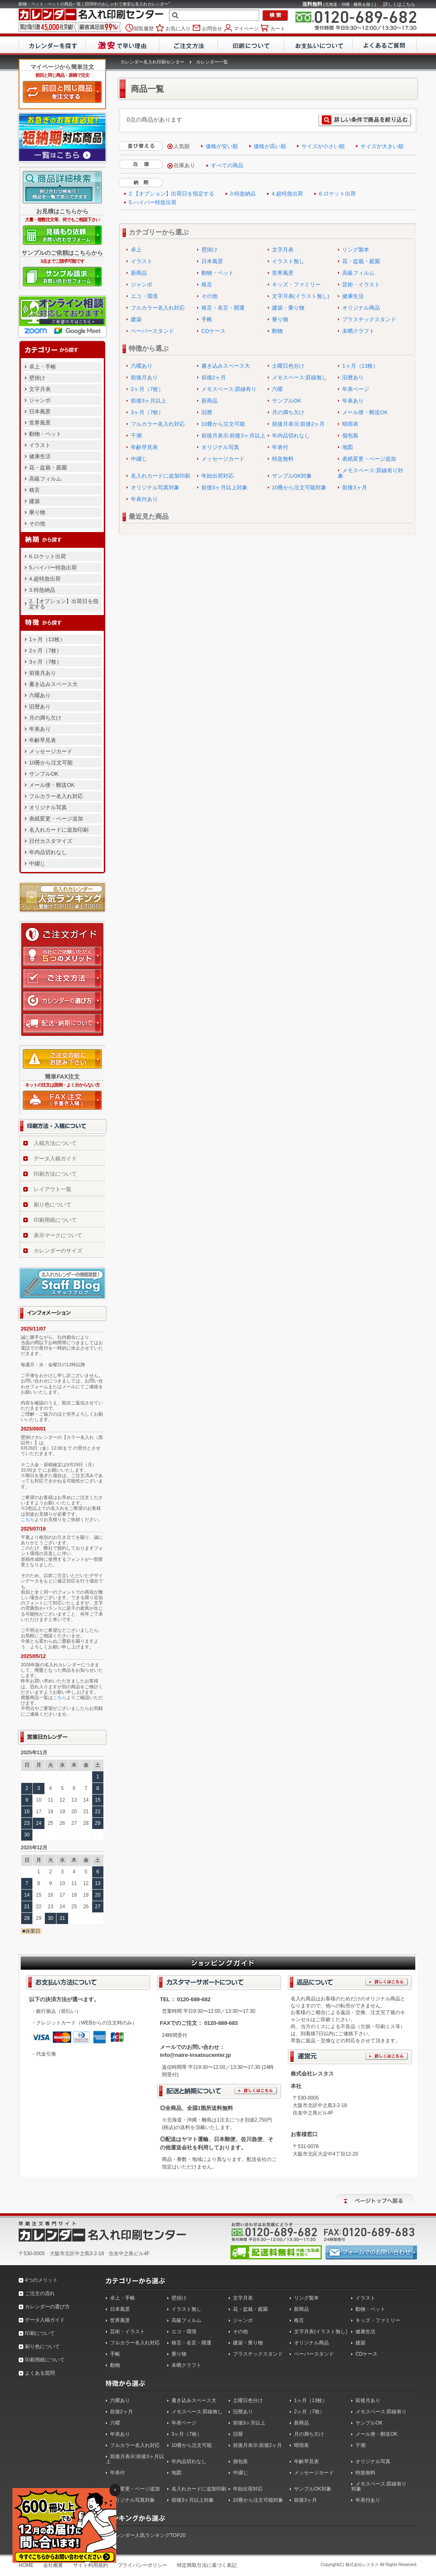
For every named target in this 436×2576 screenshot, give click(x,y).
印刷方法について (55, 1174)
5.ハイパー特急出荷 (53, 567)
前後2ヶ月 (213, 377)
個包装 (350, 435)
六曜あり (40, 695)
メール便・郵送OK (52, 785)
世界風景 (40, 423)
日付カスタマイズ (50, 841)
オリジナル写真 (48, 807)
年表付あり (144, 499)
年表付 (280, 447)
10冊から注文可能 (51, 762)
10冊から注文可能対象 (299, 487)
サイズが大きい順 (382, 146)
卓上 (136, 250)
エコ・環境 (144, 296)
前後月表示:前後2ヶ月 (298, 424)
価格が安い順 (222, 146)
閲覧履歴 (144, 28)
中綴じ (37, 863)
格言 (34, 490)
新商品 (139, 273)
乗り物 (37, 512)
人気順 (182, 146)
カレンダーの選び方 (47, 2307)
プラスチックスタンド (369, 319)
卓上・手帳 (42, 367)
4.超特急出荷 (45, 579)
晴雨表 (350, 424)
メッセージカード (50, 751)
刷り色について (52, 1204)
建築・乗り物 (288, 308)
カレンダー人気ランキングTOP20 (148, 2535)
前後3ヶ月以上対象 (224, 487)
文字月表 (40, 389)
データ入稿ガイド (55, 1158)
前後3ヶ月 (354, 487)
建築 (34, 501)
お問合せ (211, 28)
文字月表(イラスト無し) (301, 296)
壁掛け (37, 378)
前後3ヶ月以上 (148, 401)
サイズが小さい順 (323, 146)
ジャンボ (40, 400)
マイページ (246, 28)
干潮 (136, 435)
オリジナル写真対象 (155, 487)
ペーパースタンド (152, 331)
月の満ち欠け (45, 718)
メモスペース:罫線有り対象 (370, 473)
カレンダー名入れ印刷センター (152, 61)
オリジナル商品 (361, 308)
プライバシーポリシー (142, 2565)
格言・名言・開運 (223, 308)
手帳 (206, 319)
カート (277, 28)
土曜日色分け (288, 366)
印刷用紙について (55, 1220)
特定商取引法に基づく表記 (207, 2565)
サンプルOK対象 (292, 476)
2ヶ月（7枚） (45, 650)
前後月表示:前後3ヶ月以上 (233, 435)
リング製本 (355, 250)
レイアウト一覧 (52, 1189)
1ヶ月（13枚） (47, 639)
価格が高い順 (270, 146)
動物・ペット (45, 434)
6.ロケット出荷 (47, 556)
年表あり (40, 729)
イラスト (40, 445)
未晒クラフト (358, 331)
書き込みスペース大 (53, 684)
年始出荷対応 (217, 476)
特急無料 (283, 459)
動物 (277, 331)
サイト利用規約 (90, 2565)
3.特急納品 (42, 590)
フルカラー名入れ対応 (56, 796)
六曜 (277, 389)
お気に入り (177, 28)
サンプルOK (44, 774)
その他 (37, 523)
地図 (347, 447)
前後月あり (42, 673)
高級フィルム (45, 479)
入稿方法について (55, 1143)
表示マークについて (58, 1235)
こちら (27, 1519)
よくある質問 (40, 2373)
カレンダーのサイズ (58, 1251)
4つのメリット (41, 2280)
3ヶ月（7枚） (45, 662)
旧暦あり (40, 706)
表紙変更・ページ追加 (56, 819)
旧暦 (206, 412)
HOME (26, 2565)
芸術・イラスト (361, 284)
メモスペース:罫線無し (300, 377)
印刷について (40, 2333)
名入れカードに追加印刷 (58, 830)
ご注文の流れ (40, 2293)
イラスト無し (288, 261)
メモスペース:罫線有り (229, 389)
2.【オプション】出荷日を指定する (63, 604)
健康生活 (40, 456)
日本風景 (40, 411)
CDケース (213, 331)
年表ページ (355, 389)
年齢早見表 (42, 740)
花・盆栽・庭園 (48, 467)
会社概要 (53, 2565)
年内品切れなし (48, 852)
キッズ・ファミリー (296, 284)
